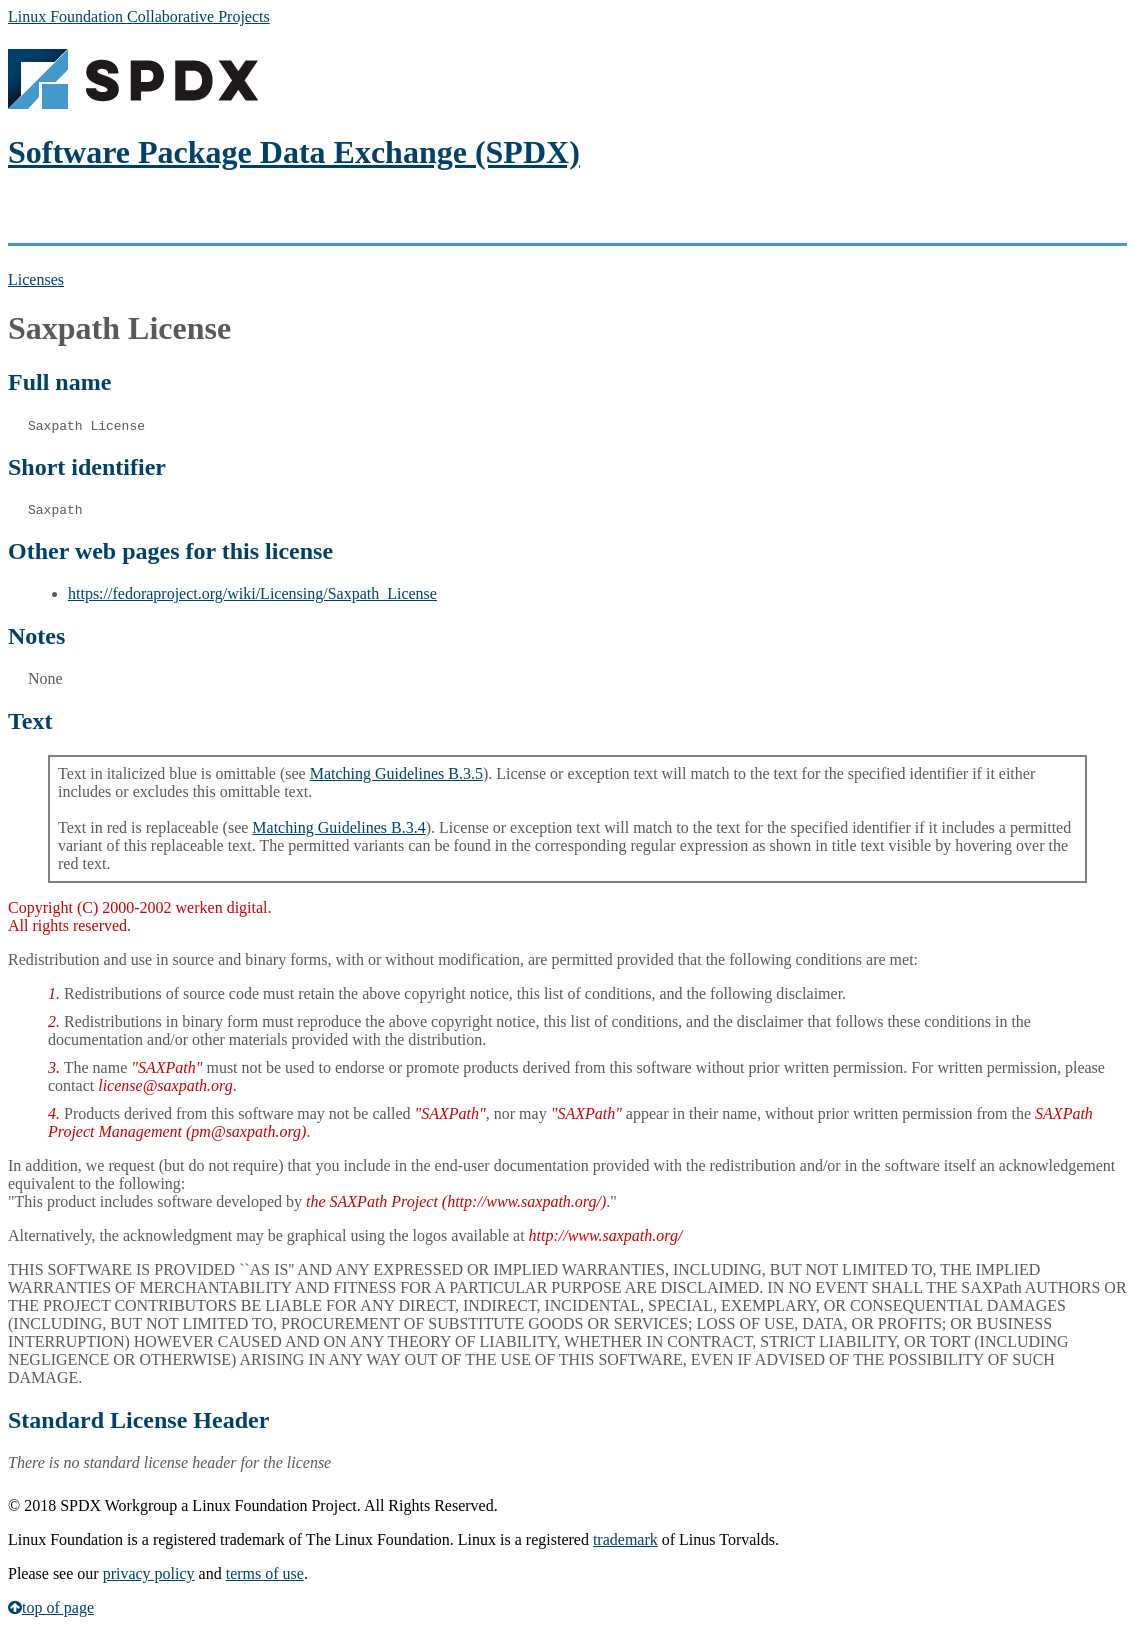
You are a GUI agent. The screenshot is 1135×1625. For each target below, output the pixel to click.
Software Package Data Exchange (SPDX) (294, 152)
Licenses (36, 279)
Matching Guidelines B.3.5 (396, 773)
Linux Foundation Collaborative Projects (139, 16)
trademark (625, 1539)
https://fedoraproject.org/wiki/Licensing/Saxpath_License (252, 593)
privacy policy (149, 1573)
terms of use (265, 1573)
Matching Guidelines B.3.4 (338, 827)
